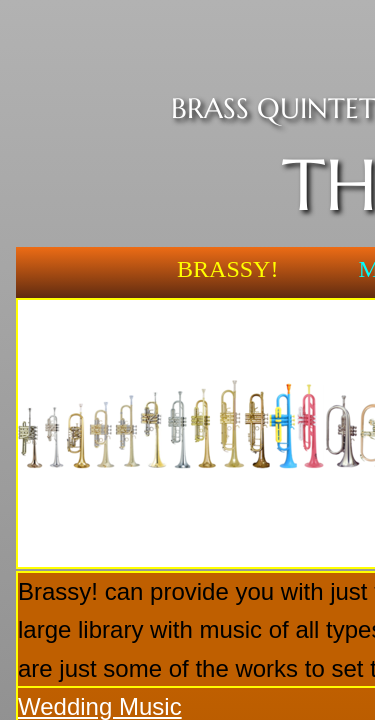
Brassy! (227, 269)
